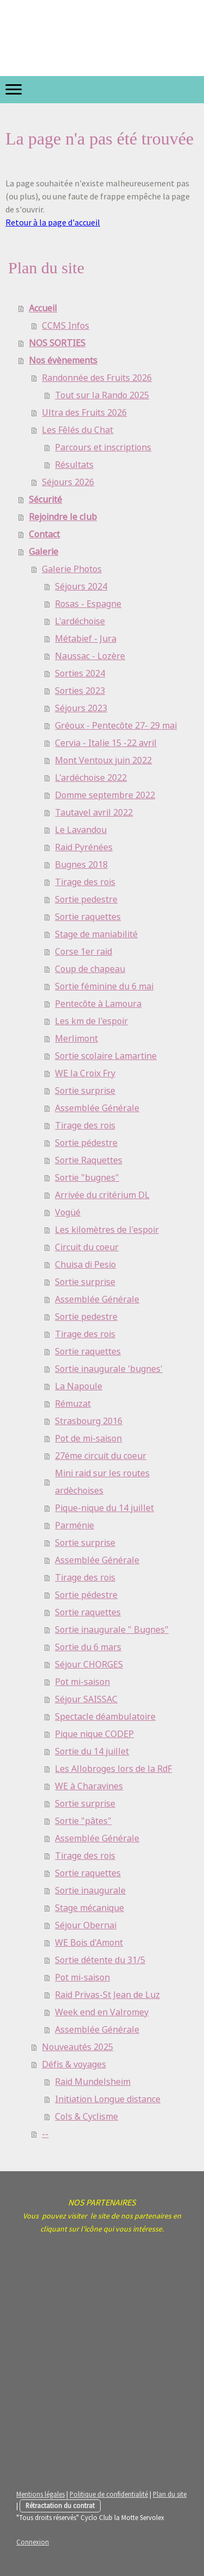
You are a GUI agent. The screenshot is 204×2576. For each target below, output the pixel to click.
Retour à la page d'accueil (52, 222)
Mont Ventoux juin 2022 (103, 760)
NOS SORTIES (57, 343)
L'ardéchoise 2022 (91, 777)
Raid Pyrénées (84, 847)
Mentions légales (40, 2494)
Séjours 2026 (68, 482)
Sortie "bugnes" (87, 1177)
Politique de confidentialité (109, 2494)
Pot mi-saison (82, 1682)
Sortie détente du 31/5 (100, 1960)
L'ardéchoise (80, 621)
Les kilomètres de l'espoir (107, 1229)
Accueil (43, 308)
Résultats (74, 464)
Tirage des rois (85, 882)
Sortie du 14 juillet (92, 1751)
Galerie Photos (72, 569)
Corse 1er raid (83, 951)
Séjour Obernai (85, 1925)
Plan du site (170, 2494)
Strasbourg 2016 (88, 1421)
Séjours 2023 (81, 708)
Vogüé (68, 1212)
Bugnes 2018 (81, 864)
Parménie (74, 1525)
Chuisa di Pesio (85, 1264)
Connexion (32, 2541)
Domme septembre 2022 (105, 795)
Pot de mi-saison (88, 1438)
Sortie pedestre (86, 899)
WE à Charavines (89, 1786)
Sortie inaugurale (90, 1890)
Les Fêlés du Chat (77, 430)
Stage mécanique (89, 1908)
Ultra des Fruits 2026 (84, 412)
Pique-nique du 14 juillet (104, 1508)
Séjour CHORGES (89, 1664)
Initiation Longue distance (107, 2099)
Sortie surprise (85, 1090)
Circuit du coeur (87, 1247)
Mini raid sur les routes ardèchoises (102, 1482)
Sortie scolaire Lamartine (106, 1056)
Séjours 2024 (81, 586)
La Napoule (78, 1386)
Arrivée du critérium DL (102, 1195)
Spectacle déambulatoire (105, 1716)
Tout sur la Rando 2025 (102, 395)
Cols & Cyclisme (86, 2116)
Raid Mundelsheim (93, 2081)
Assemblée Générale (97, 1108)
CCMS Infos (65, 325)
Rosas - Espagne (88, 604)
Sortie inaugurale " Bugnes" (112, 1629)
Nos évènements (63, 360)
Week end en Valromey (102, 2012)
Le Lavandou (81, 830)
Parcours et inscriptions (103, 447)
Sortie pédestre (86, 1143)
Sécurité (45, 499)
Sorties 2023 (80, 690)
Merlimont (76, 1038)
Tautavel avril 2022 (94, 812)
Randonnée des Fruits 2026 (97, 378)
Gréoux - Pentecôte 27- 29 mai (116, 725)
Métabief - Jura (85, 638)
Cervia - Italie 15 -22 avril (106, 743)
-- (45, 2134)
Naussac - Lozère (90, 656)
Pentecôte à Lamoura (98, 1003)
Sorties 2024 (80, 673)
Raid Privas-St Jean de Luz (107, 1995)
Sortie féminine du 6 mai (104, 986)
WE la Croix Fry (85, 1073)
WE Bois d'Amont (89, 1942)
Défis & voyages (74, 2064)
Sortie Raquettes (88, 1160)
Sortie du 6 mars (88, 1647)
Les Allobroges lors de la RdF (113, 1768)
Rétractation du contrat (60, 2505)
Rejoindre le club (63, 517)
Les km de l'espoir (91, 1021)
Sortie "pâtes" (83, 1821)
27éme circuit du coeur (100, 1456)
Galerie (43, 551)
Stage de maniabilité (96, 934)
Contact (44, 534)
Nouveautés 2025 (77, 2047)
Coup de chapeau (90, 969)
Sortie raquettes (88, 917)
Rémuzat (73, 1403)
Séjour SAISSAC (86, 1699)
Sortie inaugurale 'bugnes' (109, 1369)
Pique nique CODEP (94, 1734)
